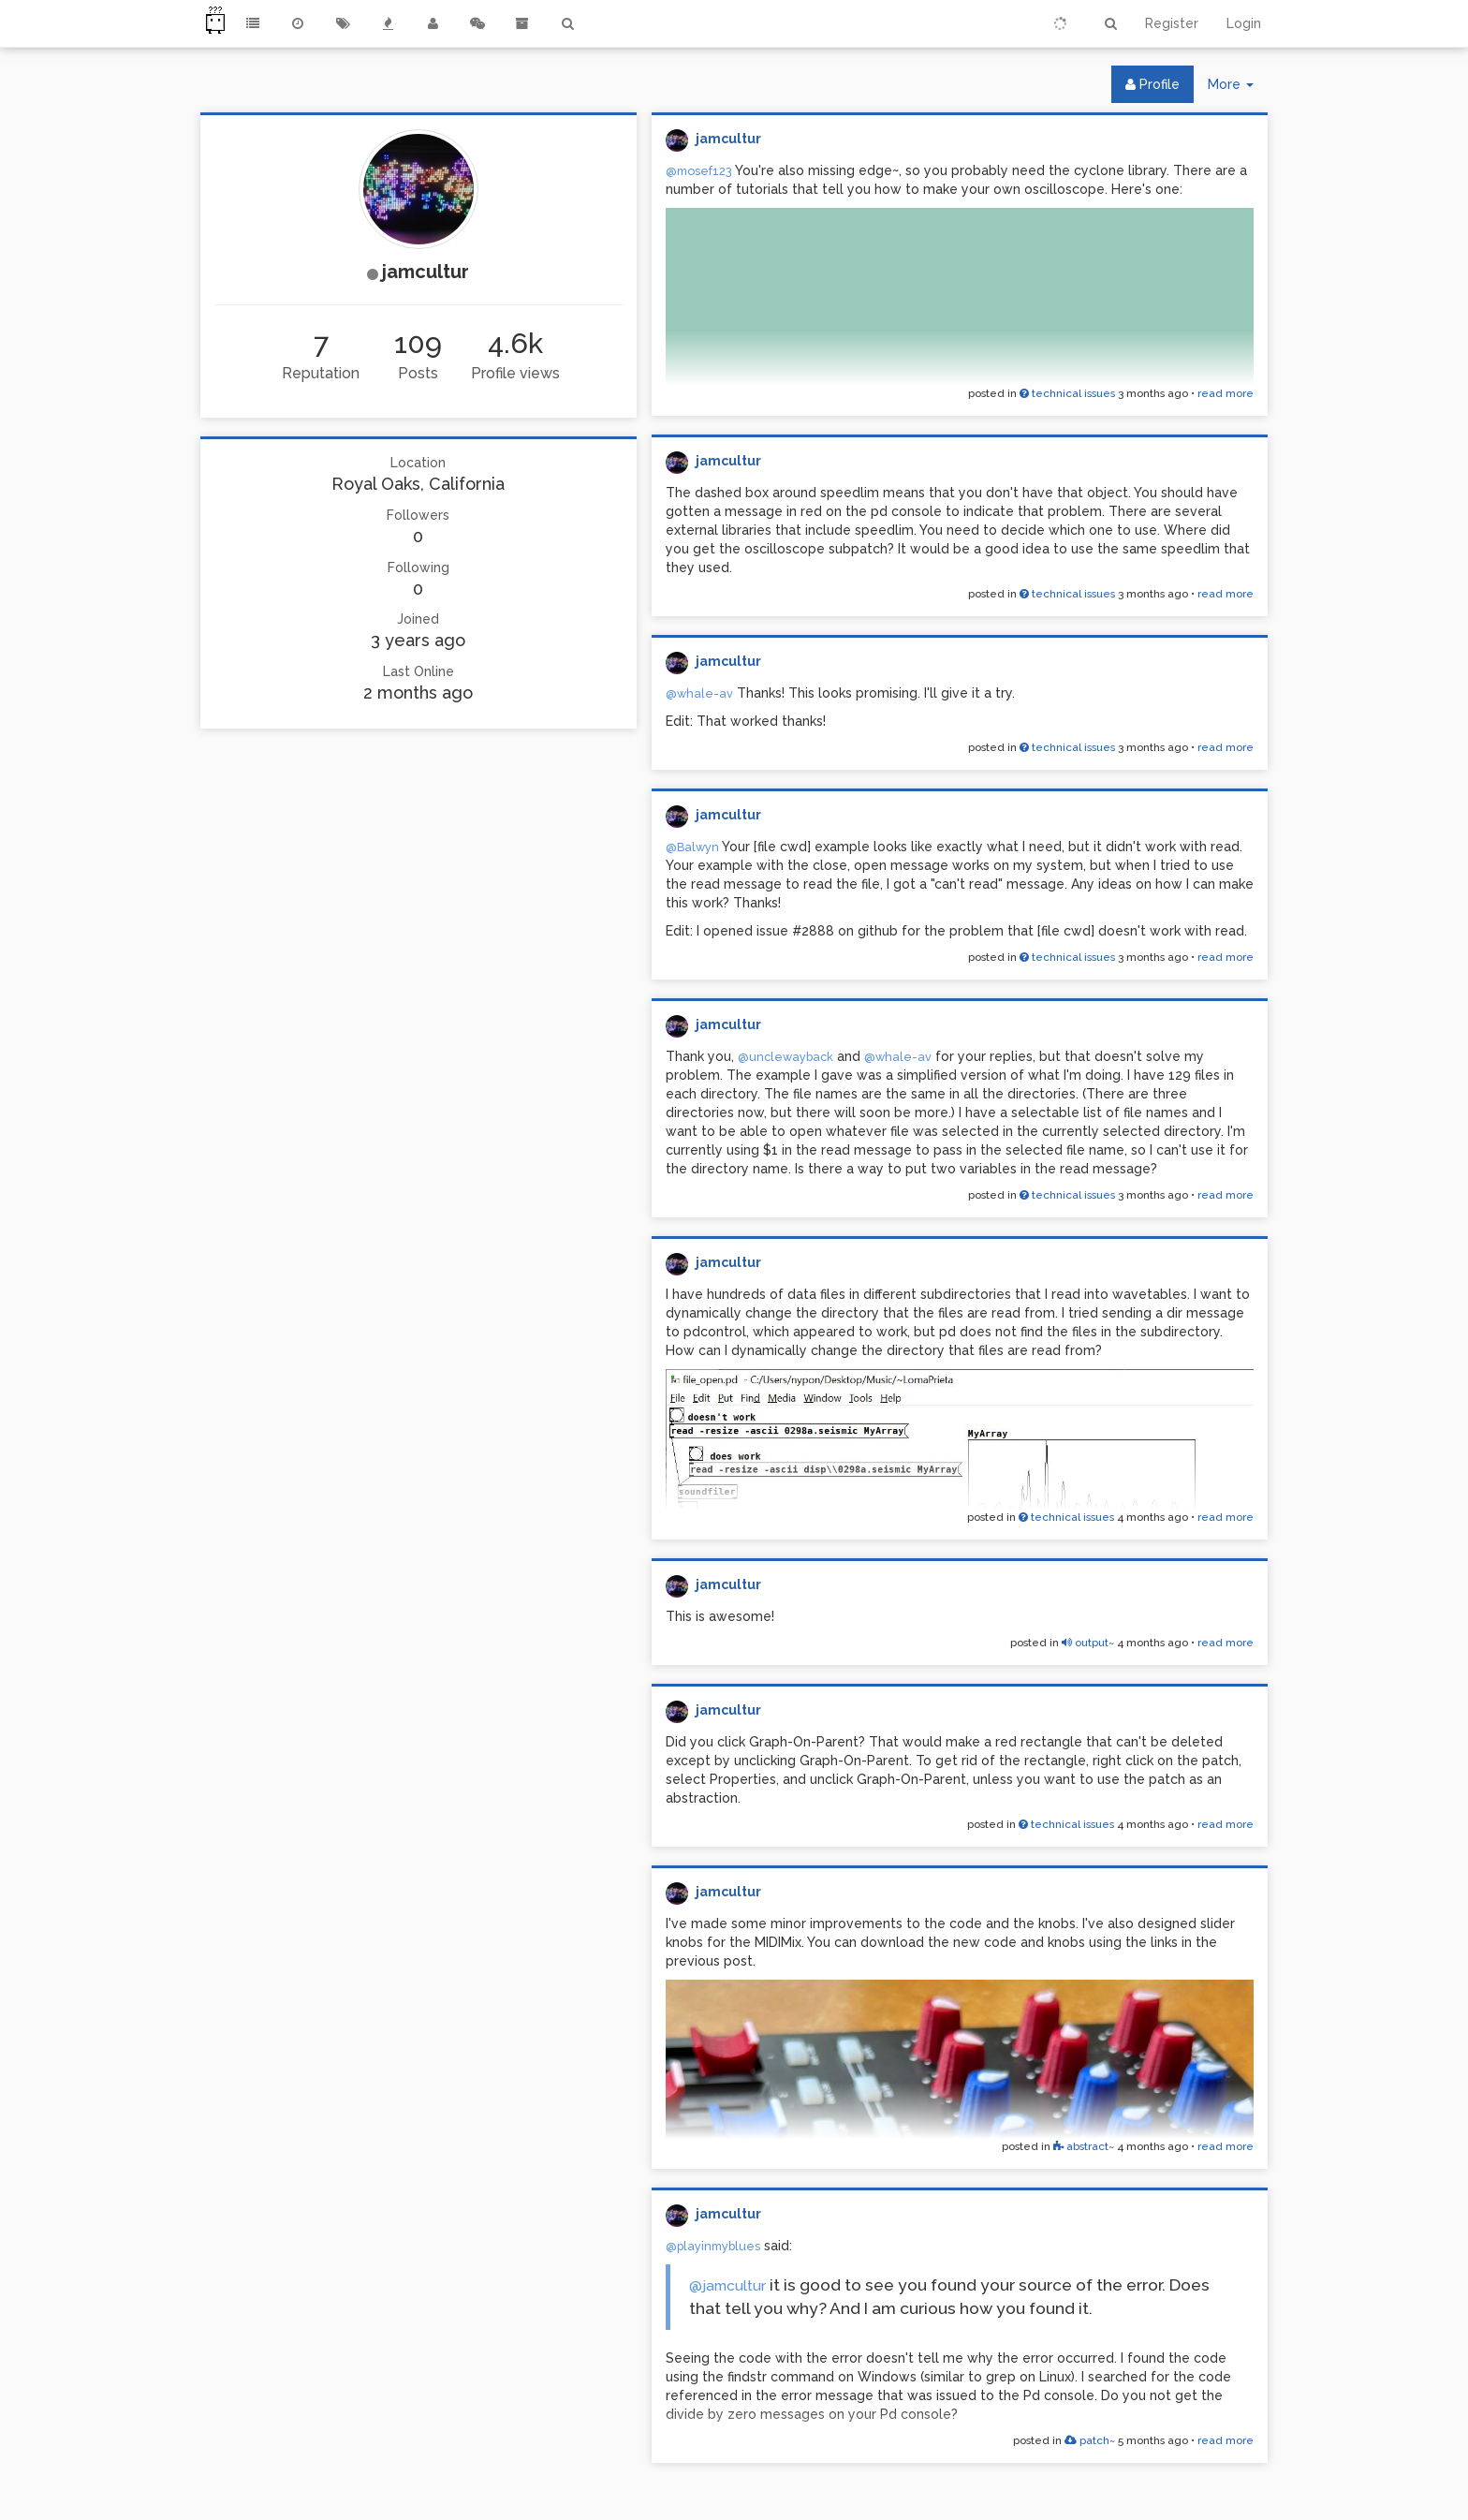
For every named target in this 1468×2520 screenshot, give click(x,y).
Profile (1152, 84)
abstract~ (1083, 2146)
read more (1225, 393)
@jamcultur (727, 2285)
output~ (1088, 1642)
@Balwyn (692, 847)
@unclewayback (785, 1057)
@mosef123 (699, 171)
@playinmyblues (713, 2246)
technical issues (1067, 393)
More (1238, 88)
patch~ (1089, 2440)
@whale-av (699, 693)
